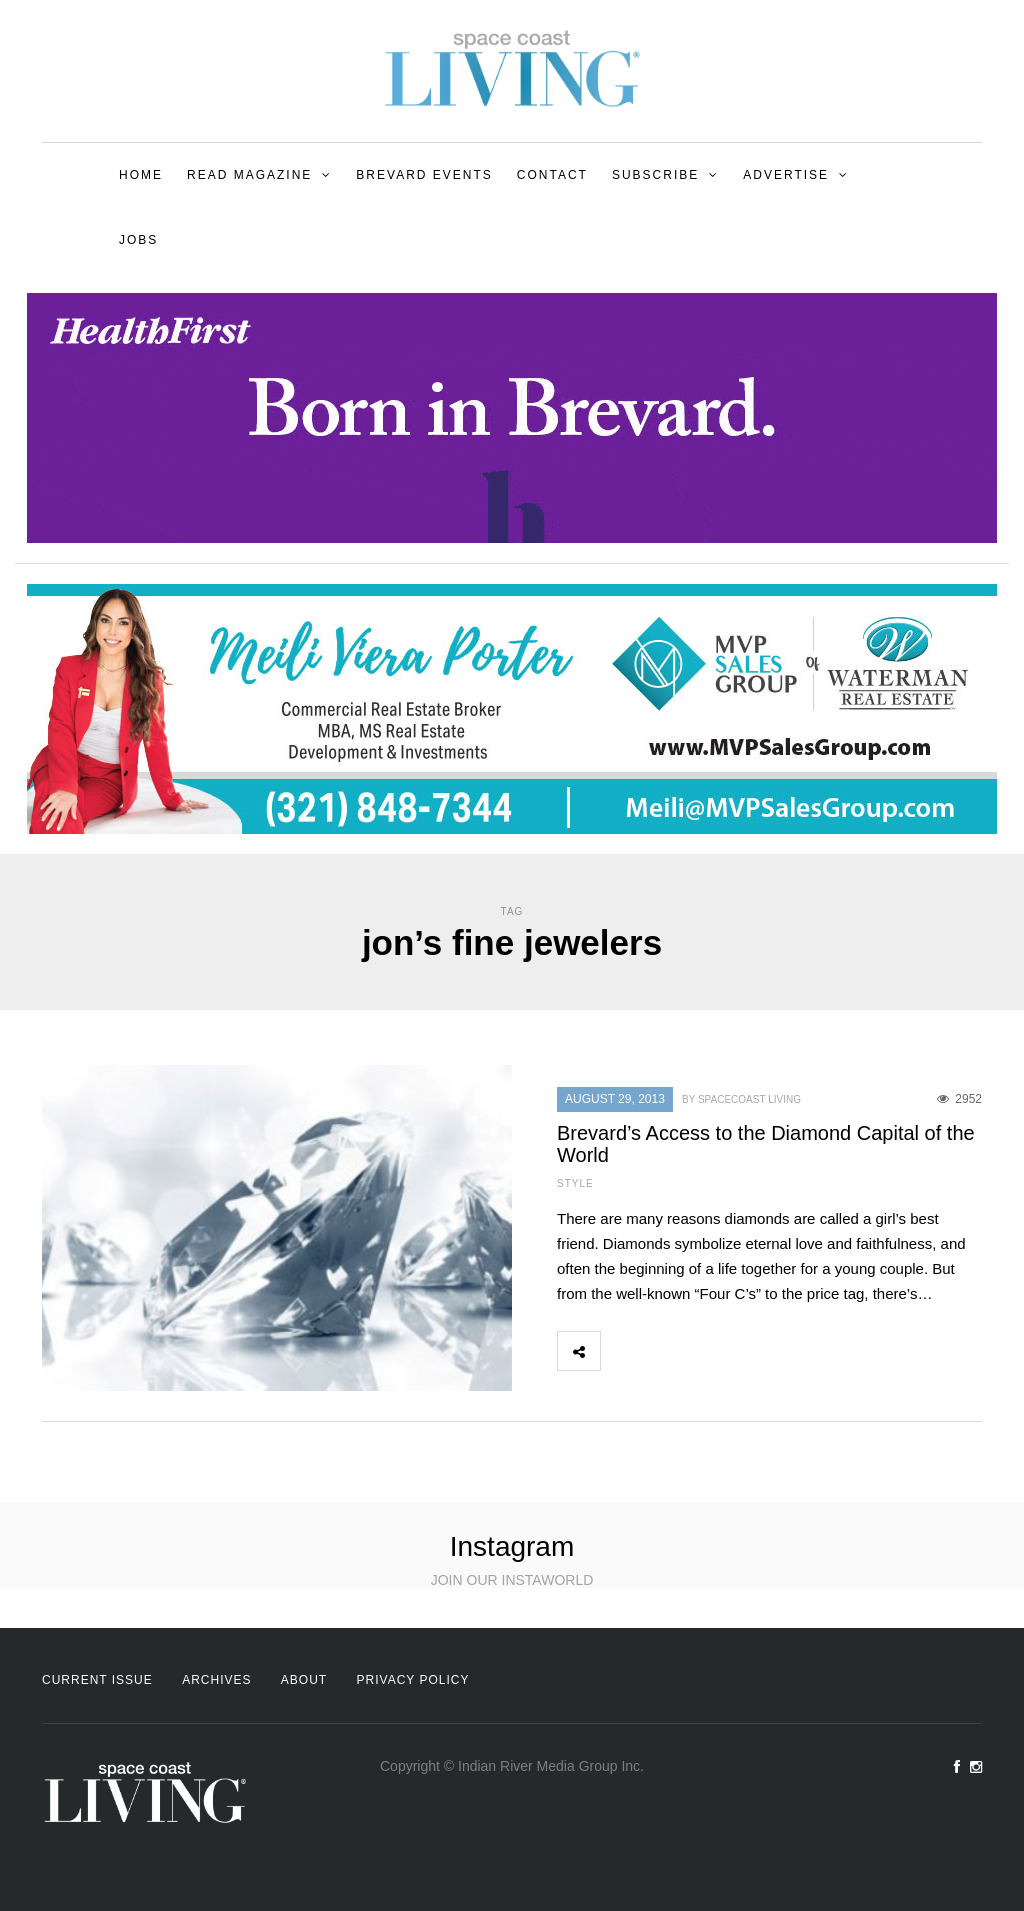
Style (575, 1183)
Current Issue (97, 1680)
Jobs (138, 240)
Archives (216, 1680)
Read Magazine (249, 175)
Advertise (786, 175)
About (304, 1680)
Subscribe (655, 175)
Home (141, 175)
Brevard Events (424, 175)
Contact (552, 175)
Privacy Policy (413, 1680)
